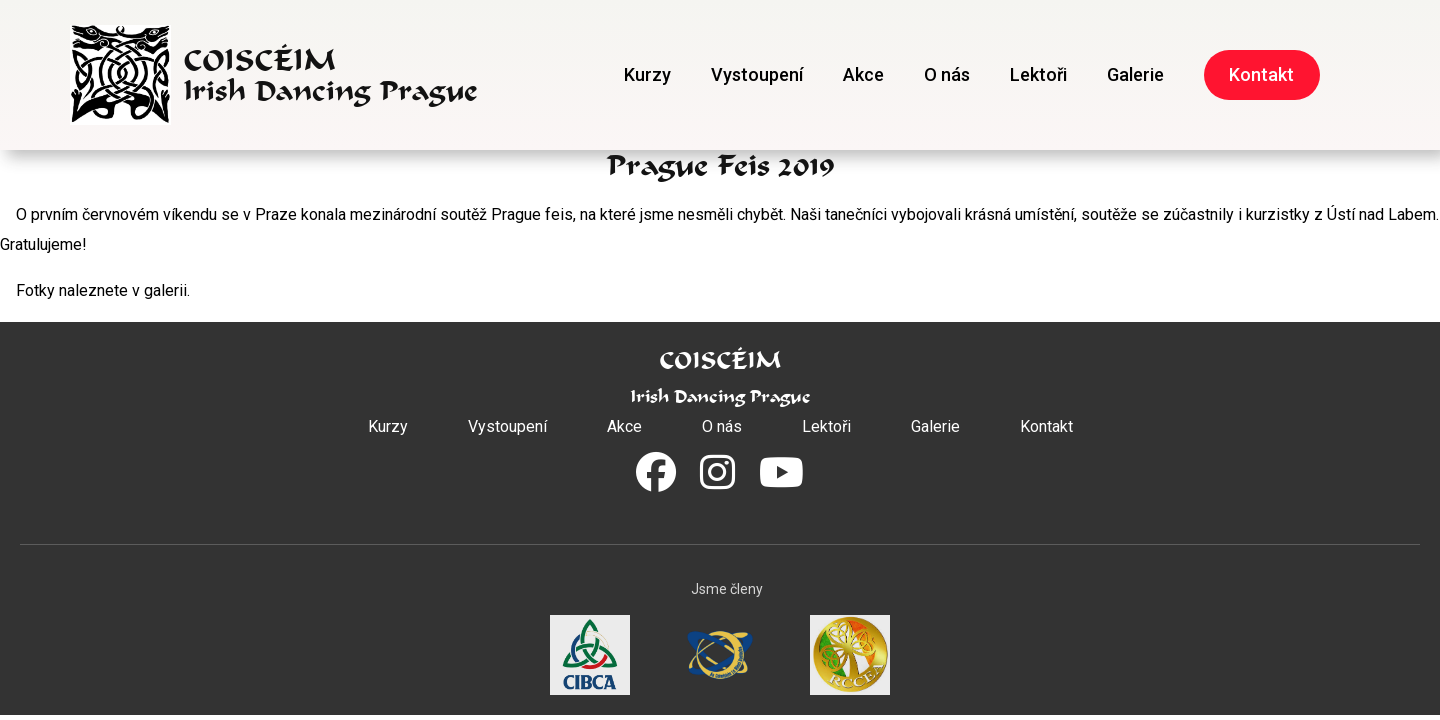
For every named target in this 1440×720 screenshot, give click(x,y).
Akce (863, 74)
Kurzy (647, 74)
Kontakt (1261, 74)
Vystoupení (757, 74)
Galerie (1135, 74)
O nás (947, 74)
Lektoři (1038, 74)
